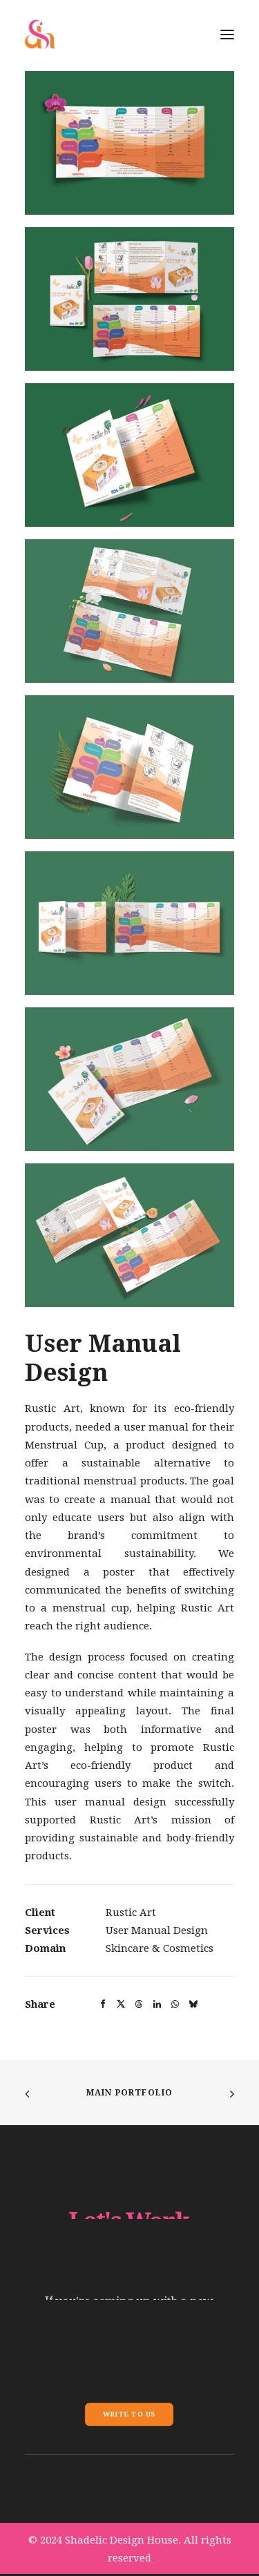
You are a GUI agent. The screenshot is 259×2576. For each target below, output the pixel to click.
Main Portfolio (129, 2093)
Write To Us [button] (129, 2414)
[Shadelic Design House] (40, 34)
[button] (129, 143)
